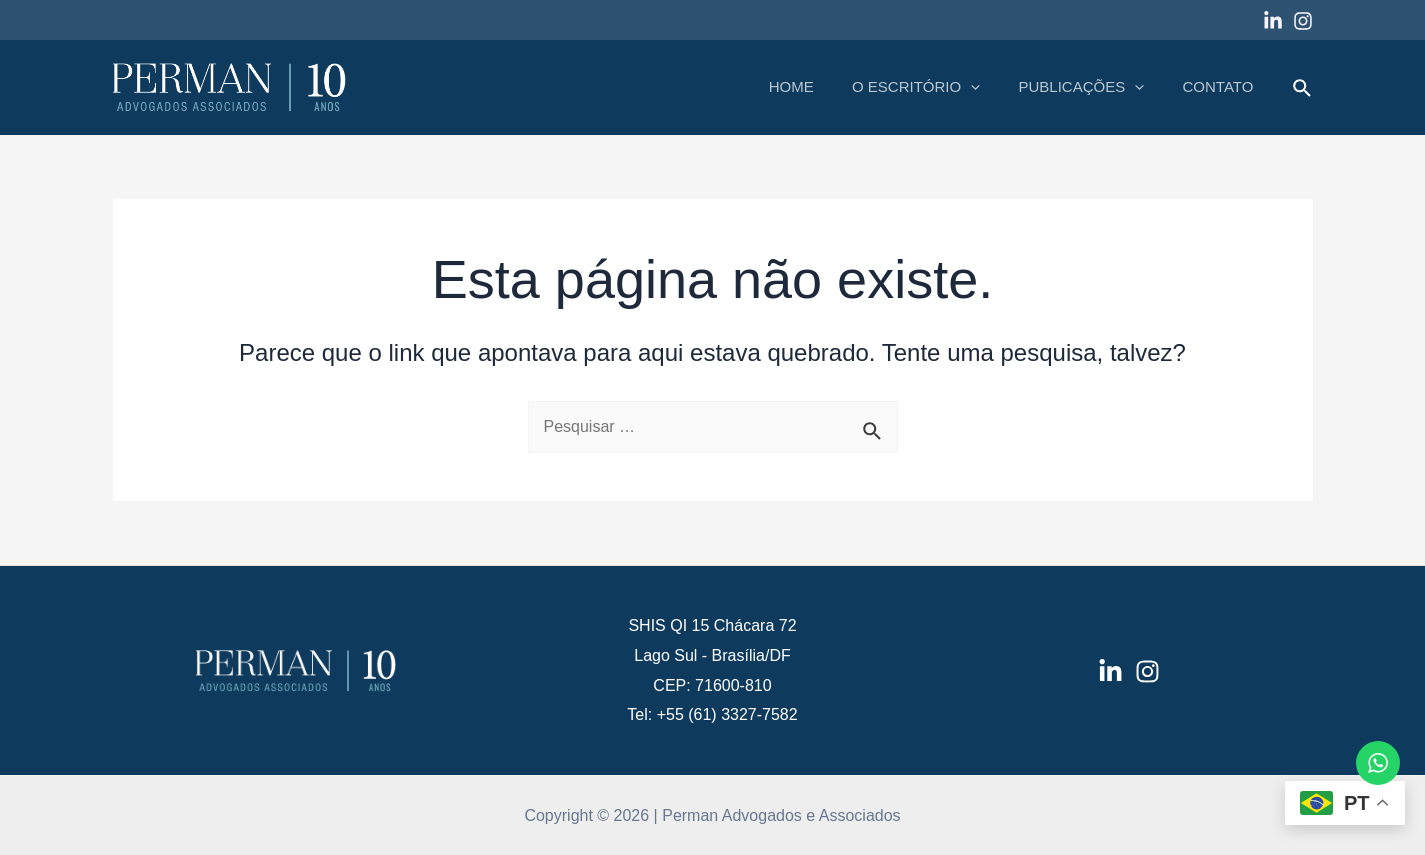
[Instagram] (1303, 21)
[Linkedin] (1273, 21)
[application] (991, 87)
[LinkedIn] (1110, 671)
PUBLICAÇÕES (1094, 87)
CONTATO (1222, 86)
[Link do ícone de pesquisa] (1303, 89)
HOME (820, 86)
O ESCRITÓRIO (937, 87)
